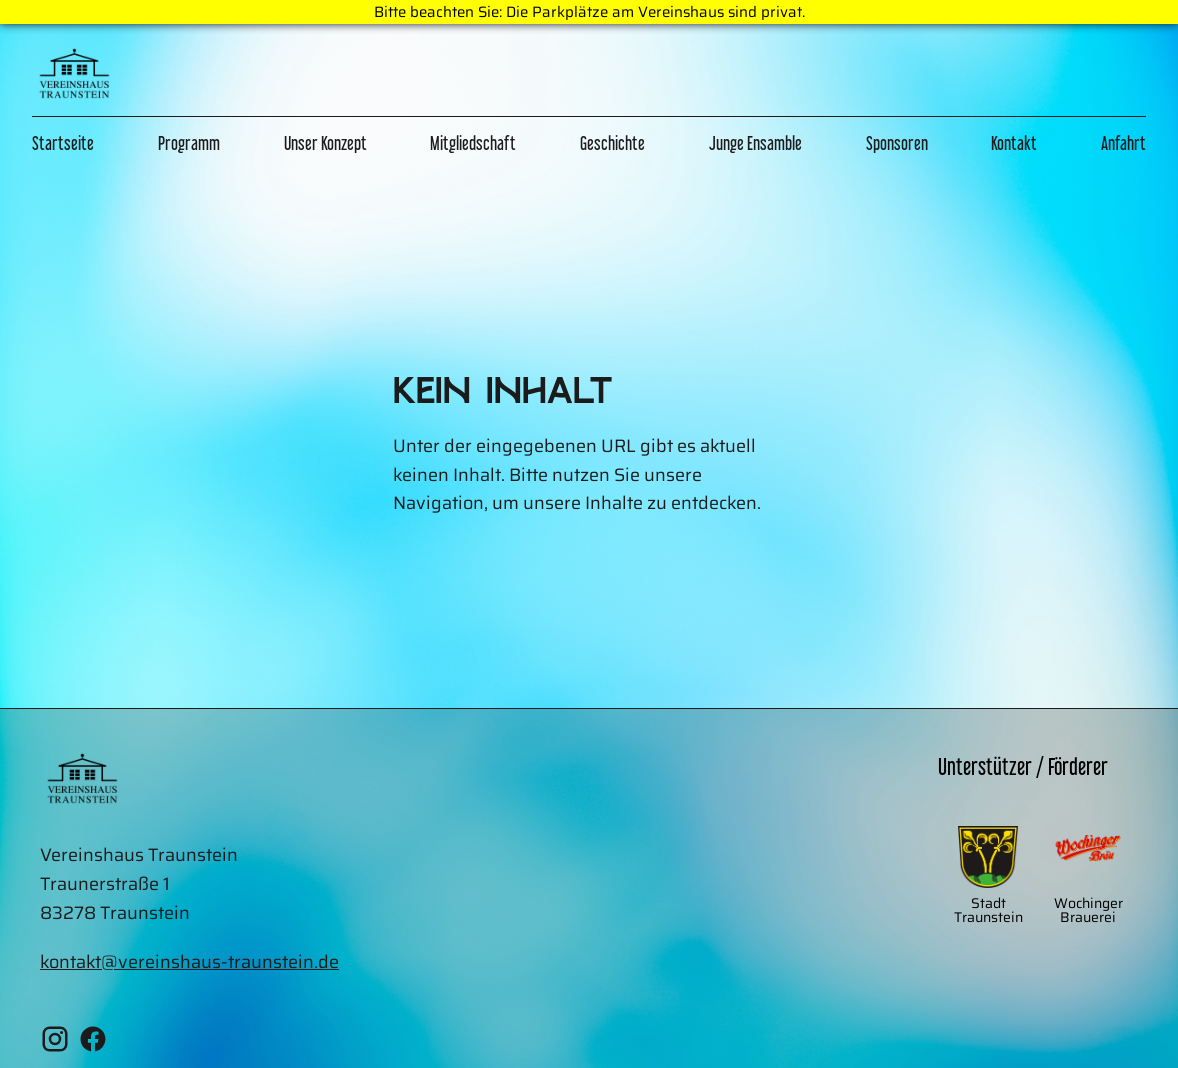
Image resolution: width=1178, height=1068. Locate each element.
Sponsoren (897, 143)
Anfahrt (1123, 143)
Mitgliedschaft (473, 143)
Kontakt (1014, 143)
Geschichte (612, 143)
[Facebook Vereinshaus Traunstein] (93, 1043)
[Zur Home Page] (74, 78)
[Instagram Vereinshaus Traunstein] (55, 1043)
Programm (189, 143)
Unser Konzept (325, 143)
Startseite (63, 143)
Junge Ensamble (755, 143)
